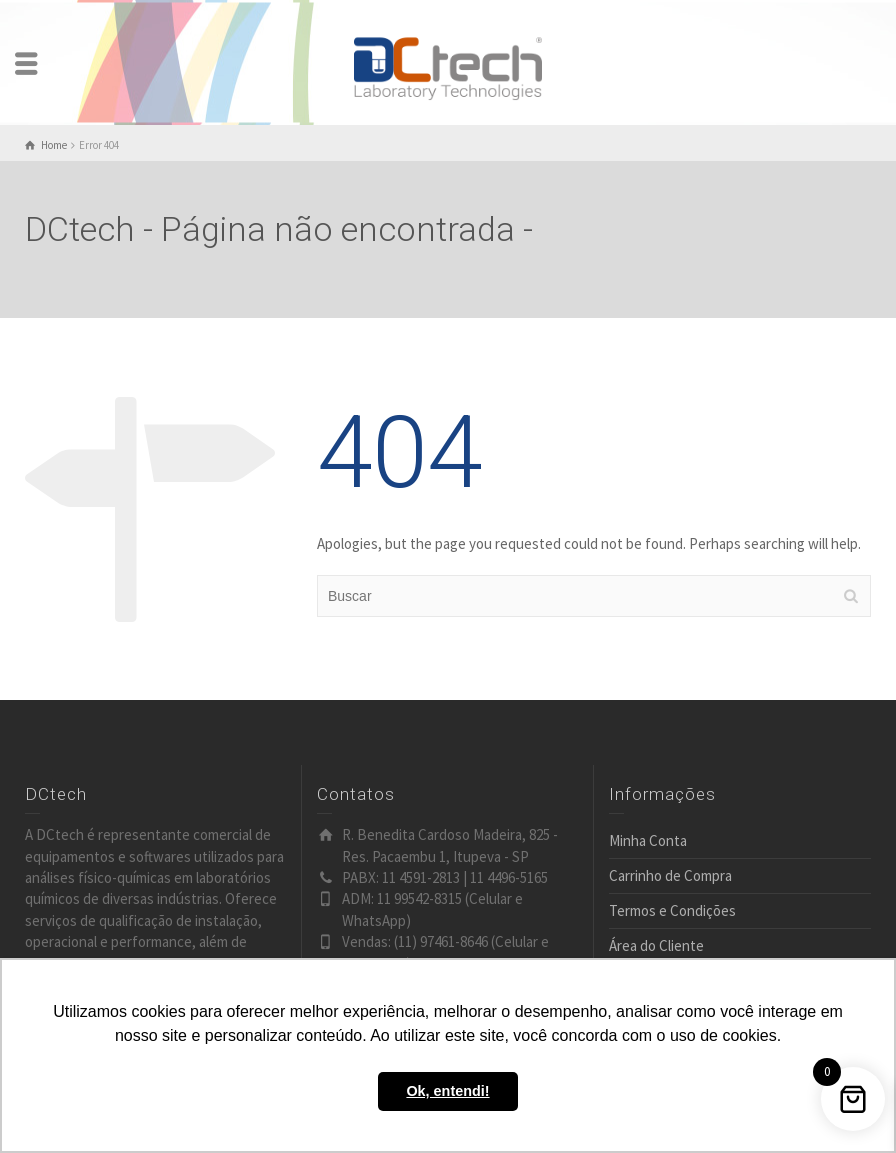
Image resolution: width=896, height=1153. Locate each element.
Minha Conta (648, 840)
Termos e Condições (672, 910)
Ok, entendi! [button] (447, 1091)
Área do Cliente (656, 945)
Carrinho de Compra (670, 875)
